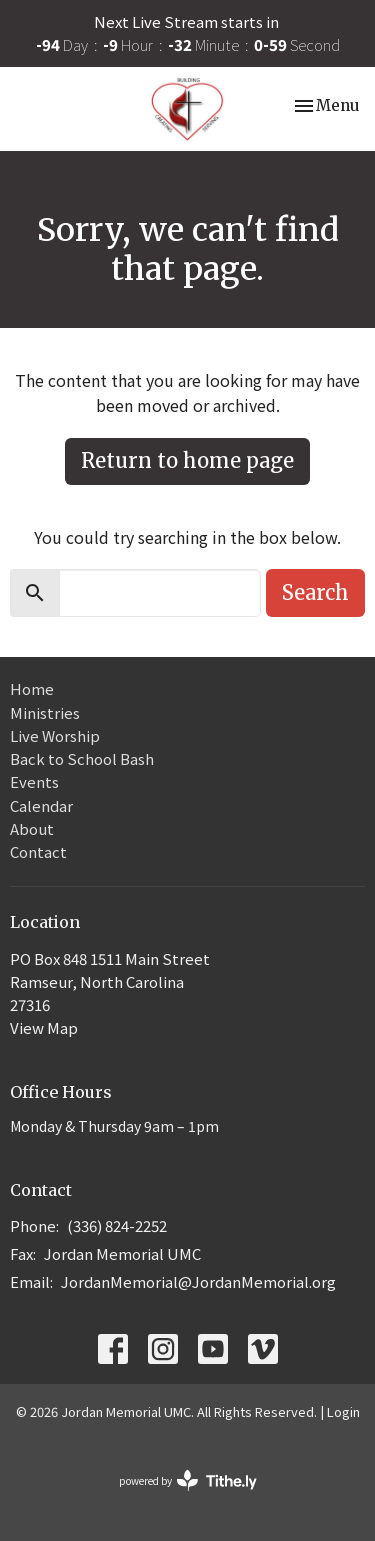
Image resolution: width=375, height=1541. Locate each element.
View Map (44, 1027)
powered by (188, 1480)
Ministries (45, 712)
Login (343, 1411)
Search (315, 592)
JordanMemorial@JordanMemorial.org (198, 1281)
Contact (38, 851)
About (32, 828)
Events (34, 781)
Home (32, 688)
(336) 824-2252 (117, 1225)
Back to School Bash (82, 758)
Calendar (41, 805)
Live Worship (55, 735)
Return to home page (187, 460)
